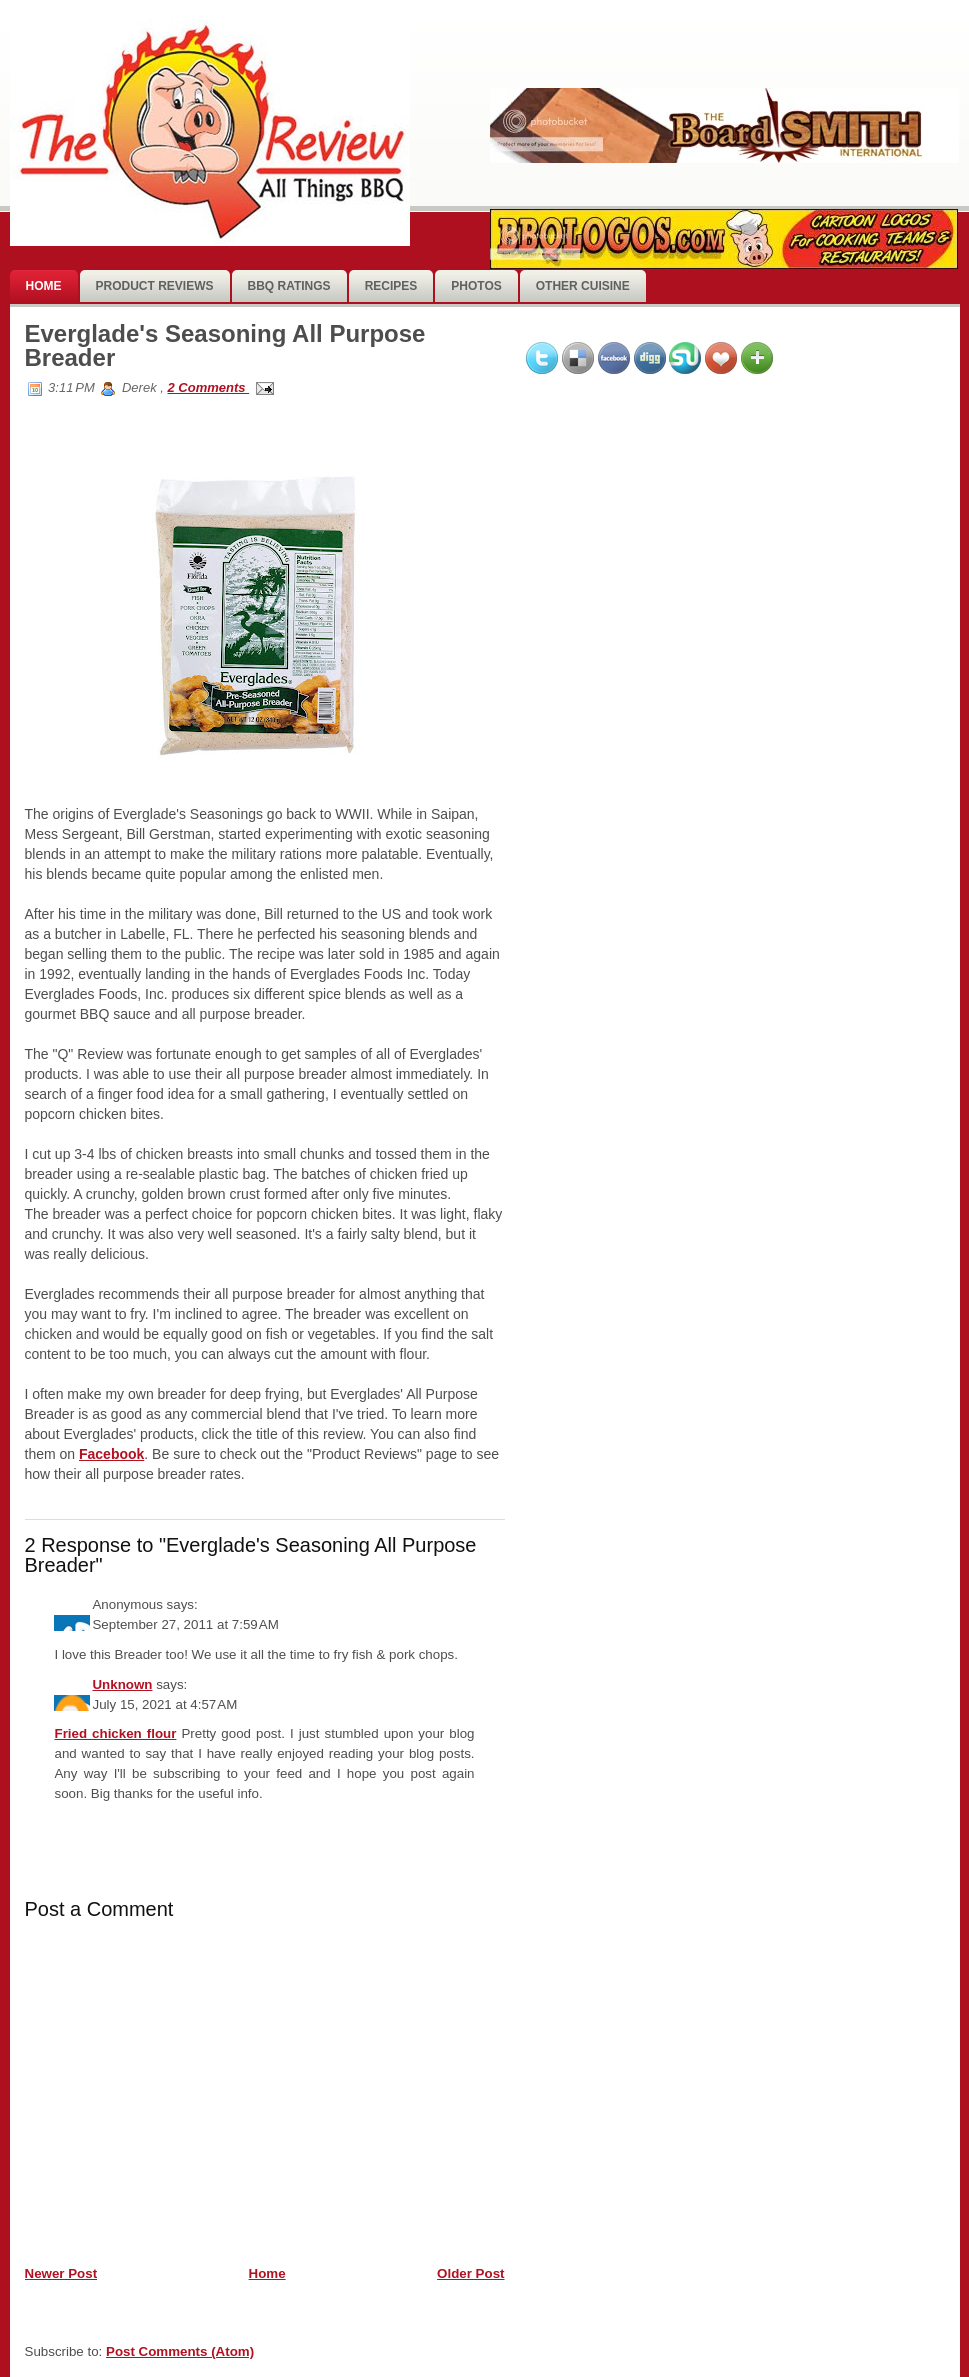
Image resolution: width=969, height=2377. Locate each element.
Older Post (470, 2273)
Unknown (122, 1684)
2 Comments (208, 387)
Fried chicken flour (115, 1733)
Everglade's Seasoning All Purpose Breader (225, 345)
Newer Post (61, 2273)
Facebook (111, 1454)
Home (44, 286)
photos (476, 286)
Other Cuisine (583, 286)
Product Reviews (155, 286)
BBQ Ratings (289, 286)
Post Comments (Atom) (180, 2351)
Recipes (391, 286)
